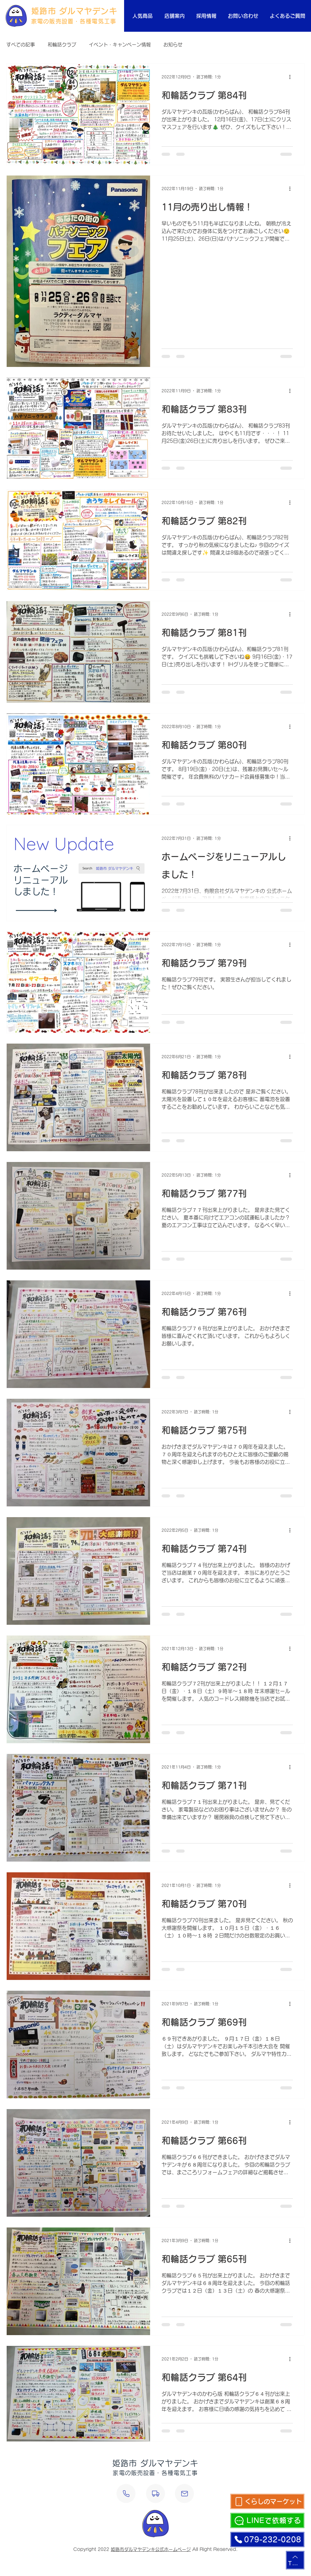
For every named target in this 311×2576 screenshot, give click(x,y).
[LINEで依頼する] (267, 2520)
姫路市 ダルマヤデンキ (74, 11)
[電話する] (126, 2493)
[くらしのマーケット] (267, 2501)
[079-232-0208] (267, 2539)
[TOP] (295, 2560)
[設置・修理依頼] (155, 2493)
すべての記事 (20, 44)
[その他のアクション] (292, 77)
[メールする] (184, 2493)
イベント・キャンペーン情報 (120, 44)
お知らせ (172, 44)
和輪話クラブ (62, 44)
